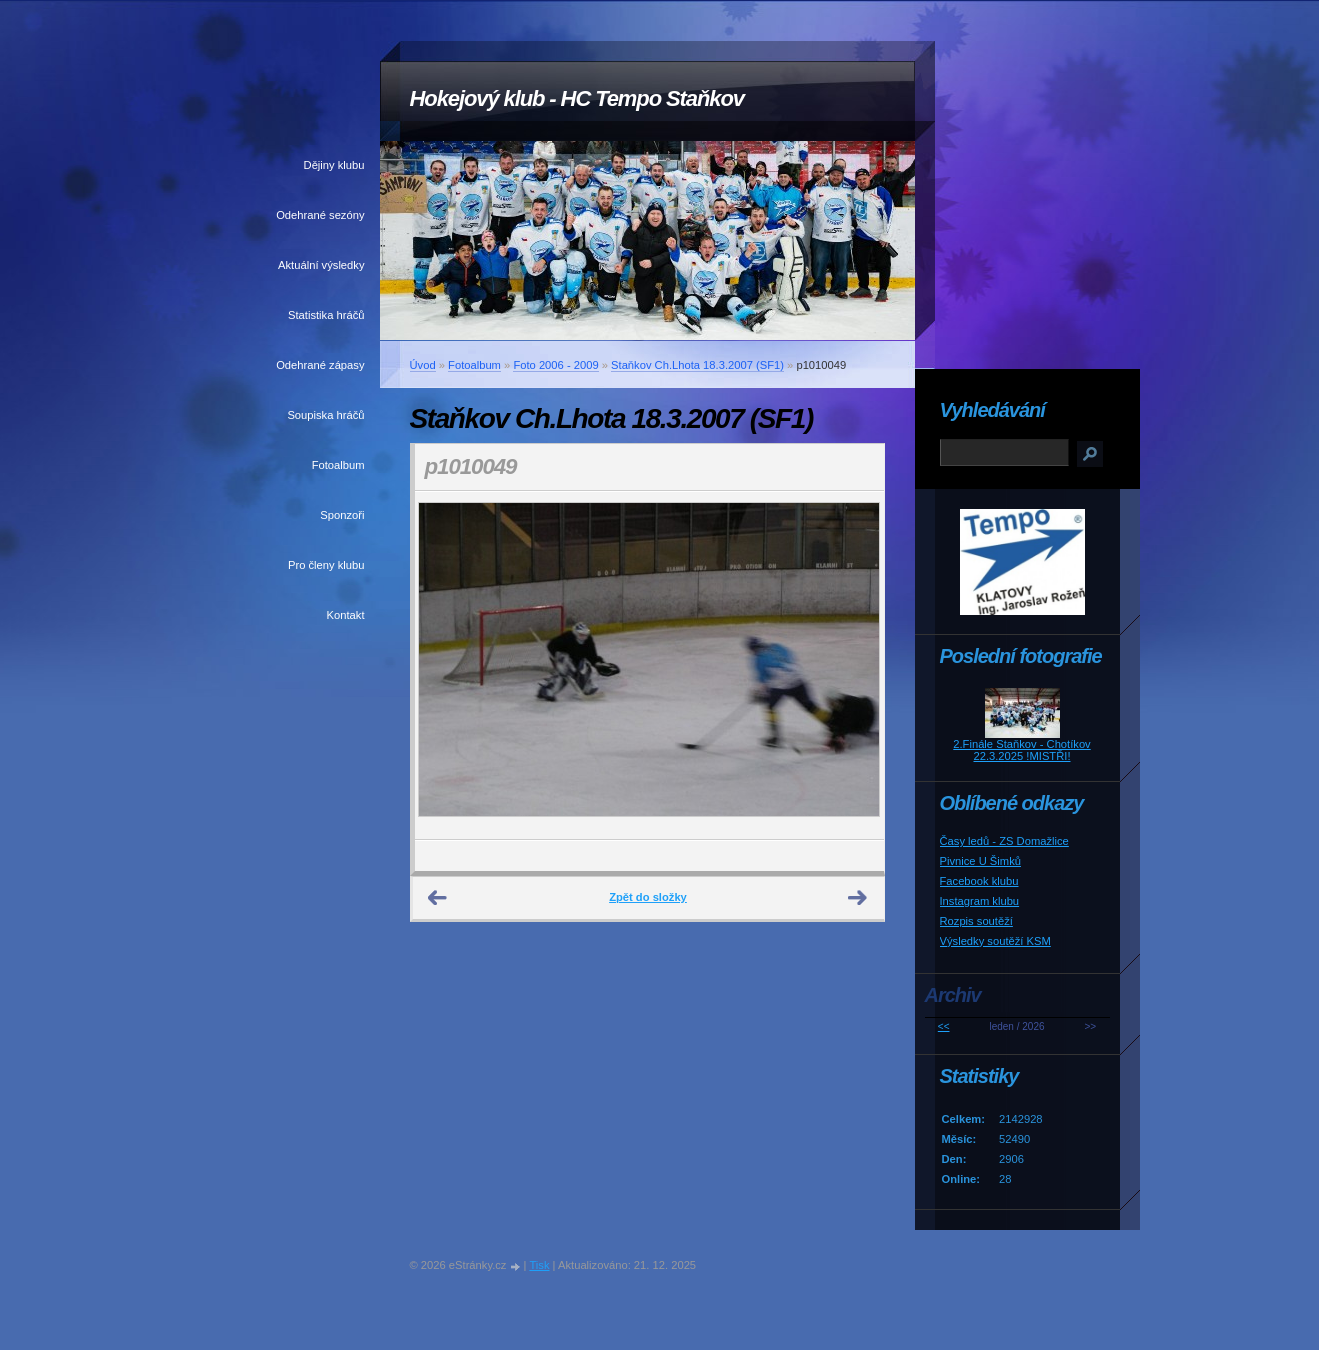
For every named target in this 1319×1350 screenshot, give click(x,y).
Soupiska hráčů (325, 415)
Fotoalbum (338, 465)
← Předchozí (438, 898)
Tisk (539, 1265)
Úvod (423, 365)
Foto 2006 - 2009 (555, 365)
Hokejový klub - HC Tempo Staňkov (577, 98)
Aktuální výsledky (321, 265)
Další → (858, 898)
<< (944, 1026)
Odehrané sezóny (320, 215)
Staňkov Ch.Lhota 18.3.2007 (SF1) (697, 365)
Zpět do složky (648, 897)
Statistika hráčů (326, 315)
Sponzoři (342, 515)
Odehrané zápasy (320, 365)
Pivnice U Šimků (980, 861)
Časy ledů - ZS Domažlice (1004, 841)
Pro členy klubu (326, 565)
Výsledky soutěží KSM (995, 941)
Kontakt (346, 615)
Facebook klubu (979, 881)
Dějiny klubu (334, 165)
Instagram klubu (980, 901)
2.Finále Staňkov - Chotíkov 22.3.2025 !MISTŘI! (1021, 750)
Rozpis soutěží (976, 921)
